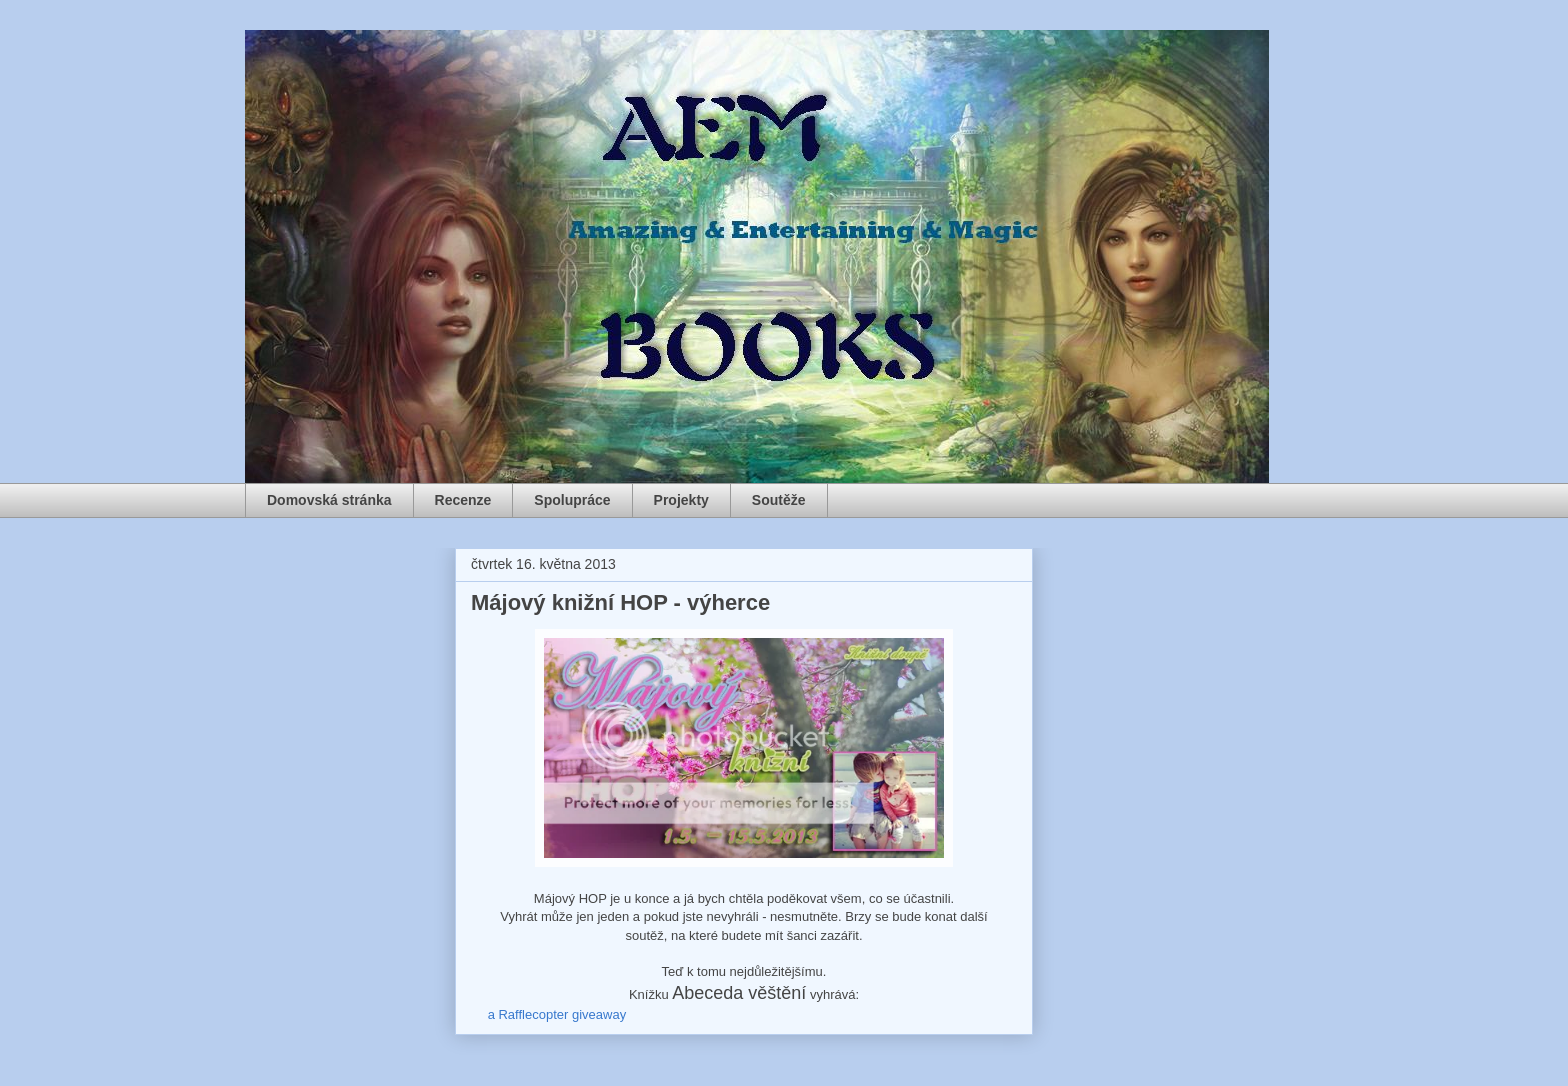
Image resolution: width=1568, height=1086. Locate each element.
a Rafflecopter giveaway (557, 1014)
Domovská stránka (329, 500)
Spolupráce (572, 500)
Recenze (463, 500)
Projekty (681, 500)
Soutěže (779, 500)
